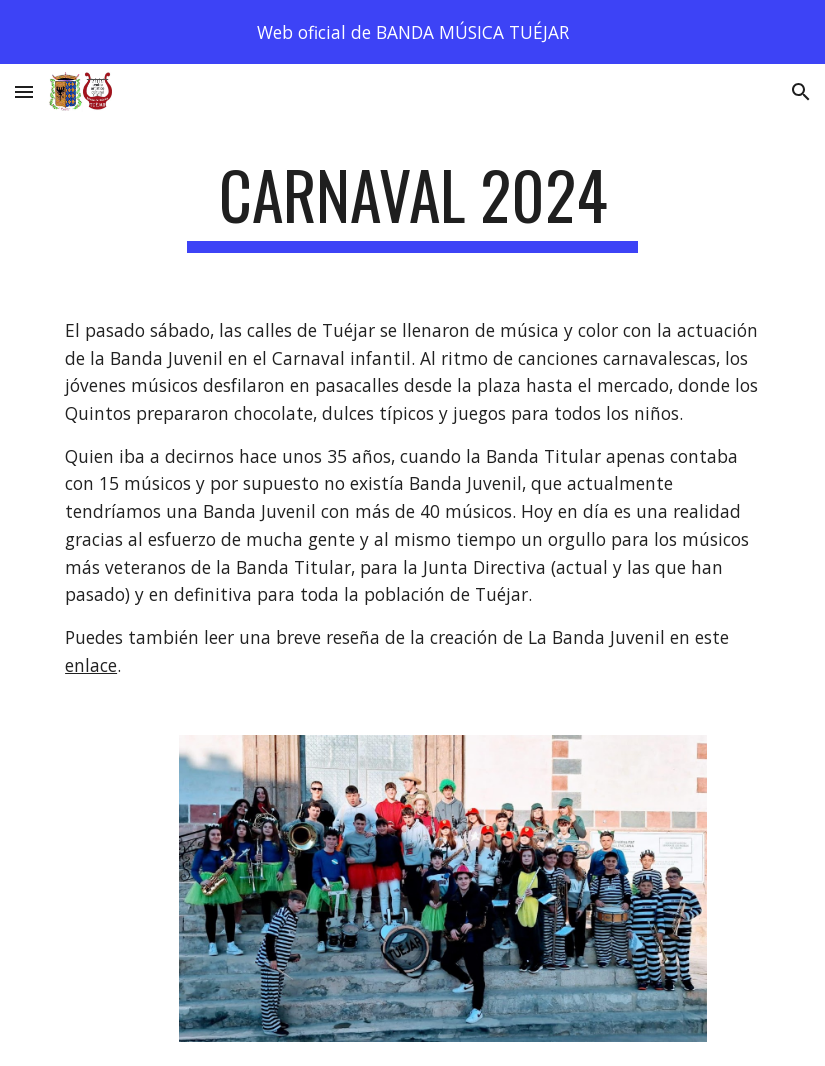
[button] (24, 91)
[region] (412, 32)
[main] (413, 204)
